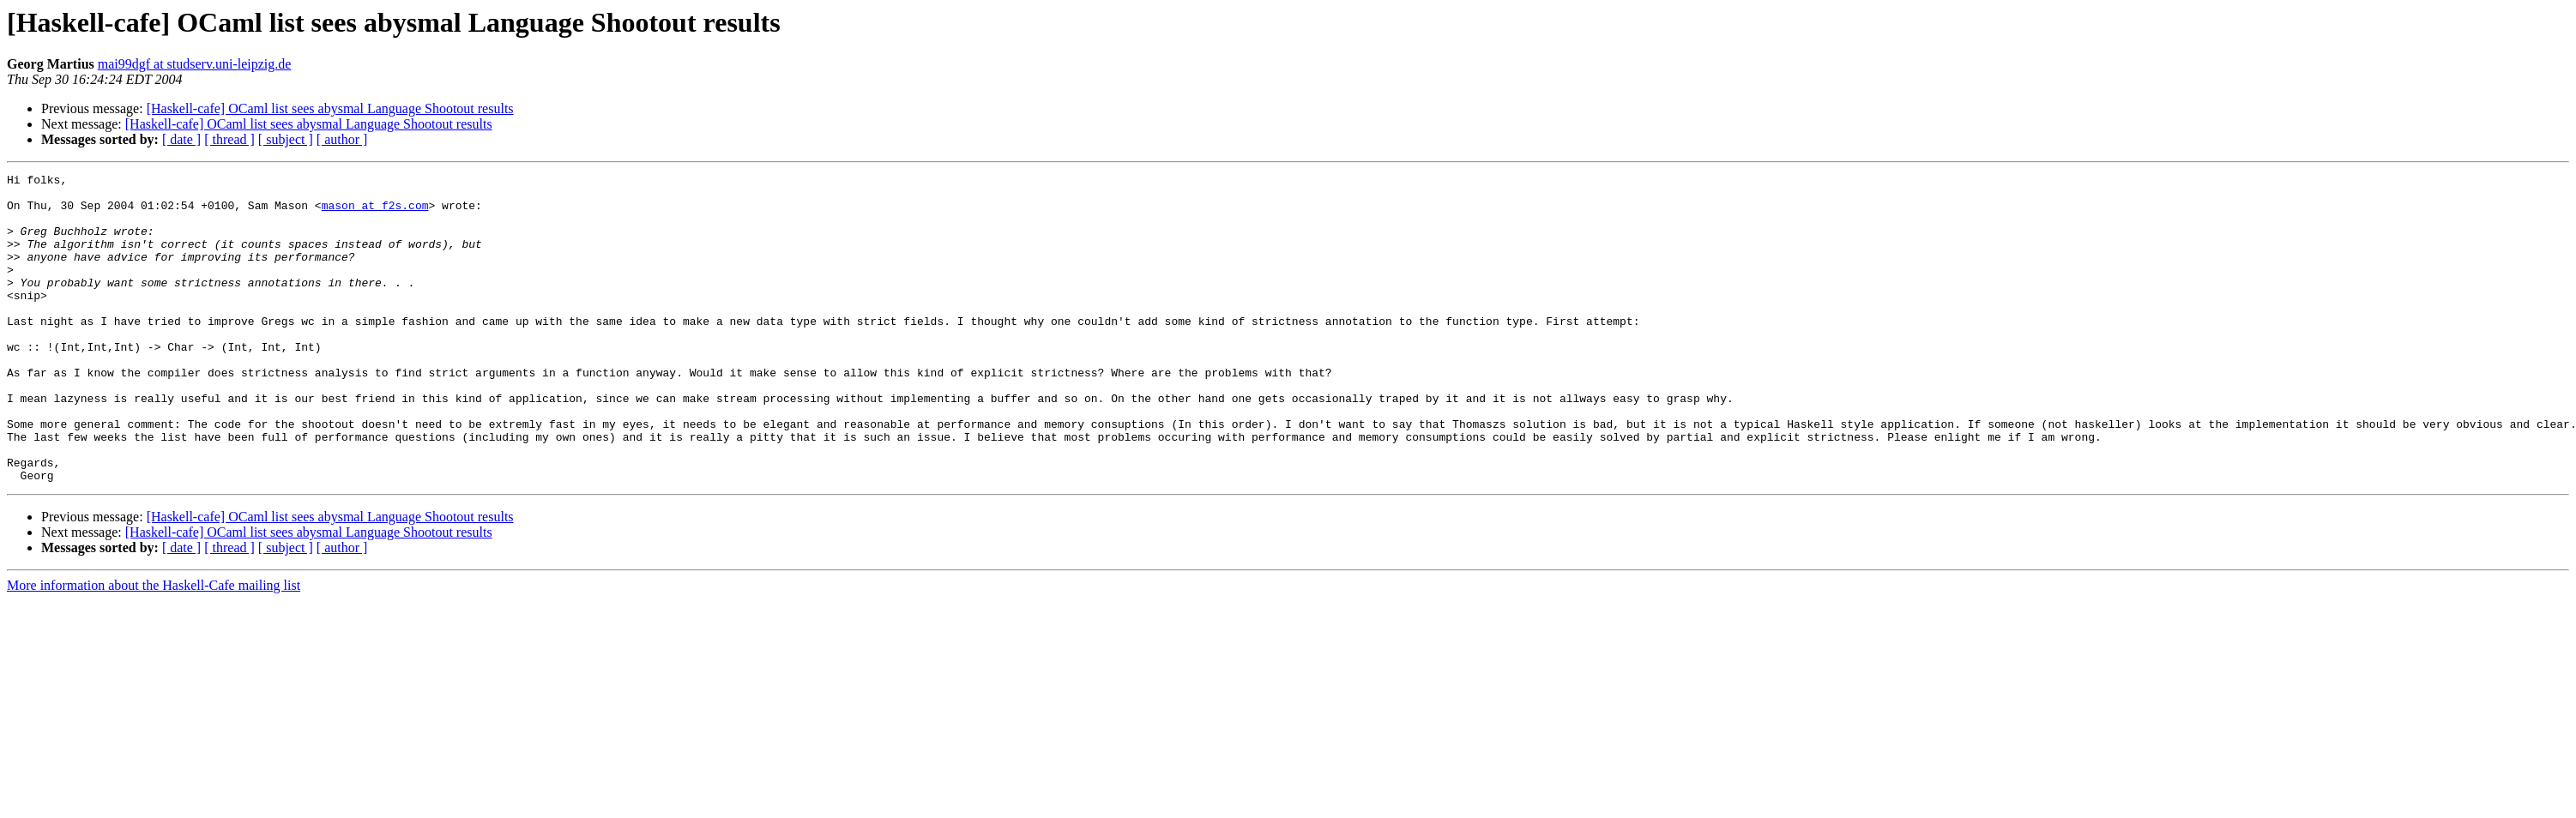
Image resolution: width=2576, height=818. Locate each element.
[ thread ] (229, 139)
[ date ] (181, 139)
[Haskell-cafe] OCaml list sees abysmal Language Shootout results (330, 108)
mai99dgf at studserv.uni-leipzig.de (195, 64)
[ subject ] (285, 139)
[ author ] (342, 139)
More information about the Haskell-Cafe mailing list (153, 647)
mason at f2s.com (375, 212)
